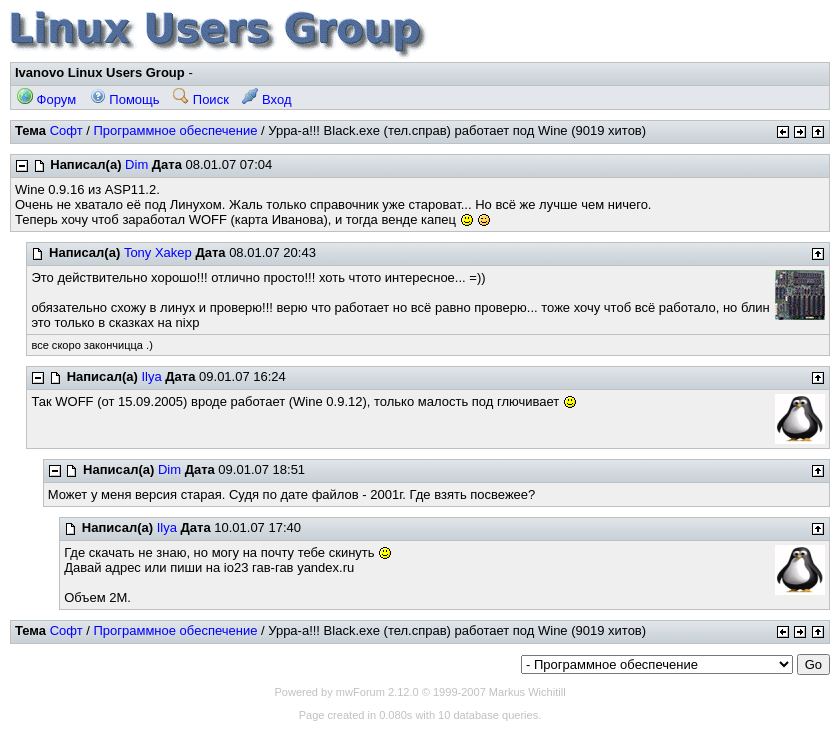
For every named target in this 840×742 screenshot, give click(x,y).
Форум (46, 99)
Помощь (125, 99)
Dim (136, 164)
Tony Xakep (158, 252)
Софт (66, 130)
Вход (266, 99)
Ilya (152, 376)
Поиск (201, 99)
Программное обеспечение (175, 130)
